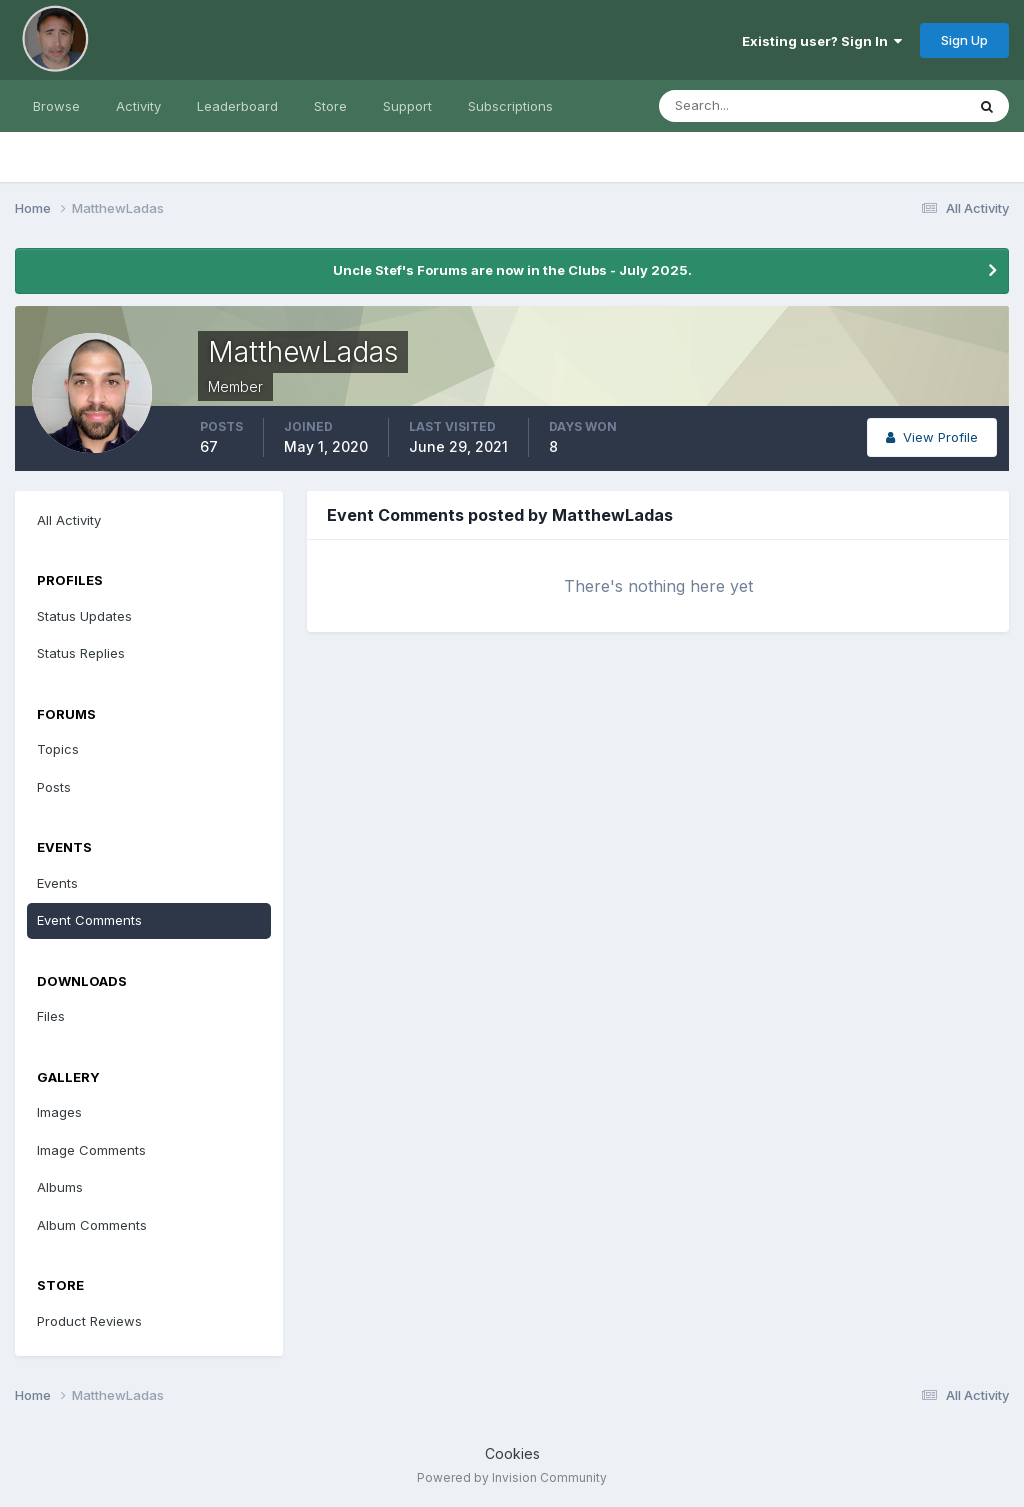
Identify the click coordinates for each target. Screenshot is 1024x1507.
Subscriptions (510, 106)
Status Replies (81, 653)
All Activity (69, 520)
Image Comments (91, 1150)
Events (57, 883)
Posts (54, 787)
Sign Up (964, 40)
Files (51, 1016)
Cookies (512, 1453)
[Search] (747, 106)
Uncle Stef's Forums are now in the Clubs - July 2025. (512, 270)
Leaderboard (237, 106)
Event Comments (89, 920)
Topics (58, 749)
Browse (56, 106)
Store (330, 106)
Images (59, 1112)
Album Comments (92, 1225)
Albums (60, 1187)
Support (407, 106)
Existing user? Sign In (822, 41)
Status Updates (84, 616)
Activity (138, 106)
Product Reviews (89, 1321)
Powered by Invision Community (512, 1477)
